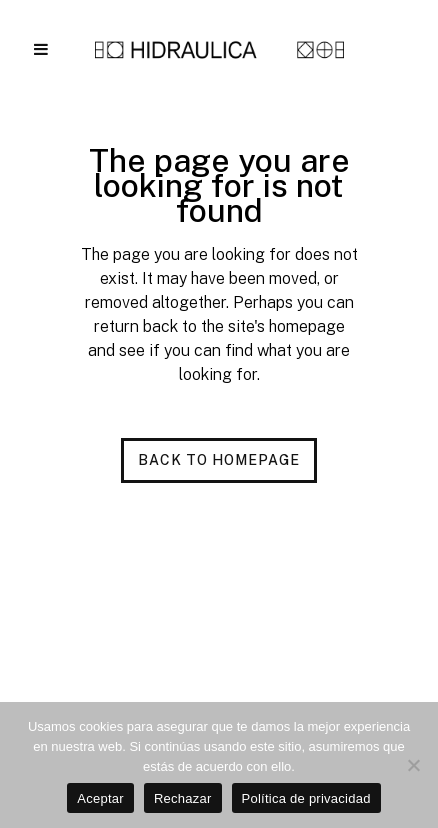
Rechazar (183, 798)
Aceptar (100, 798)
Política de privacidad (306, 798)
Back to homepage (219, 460)
